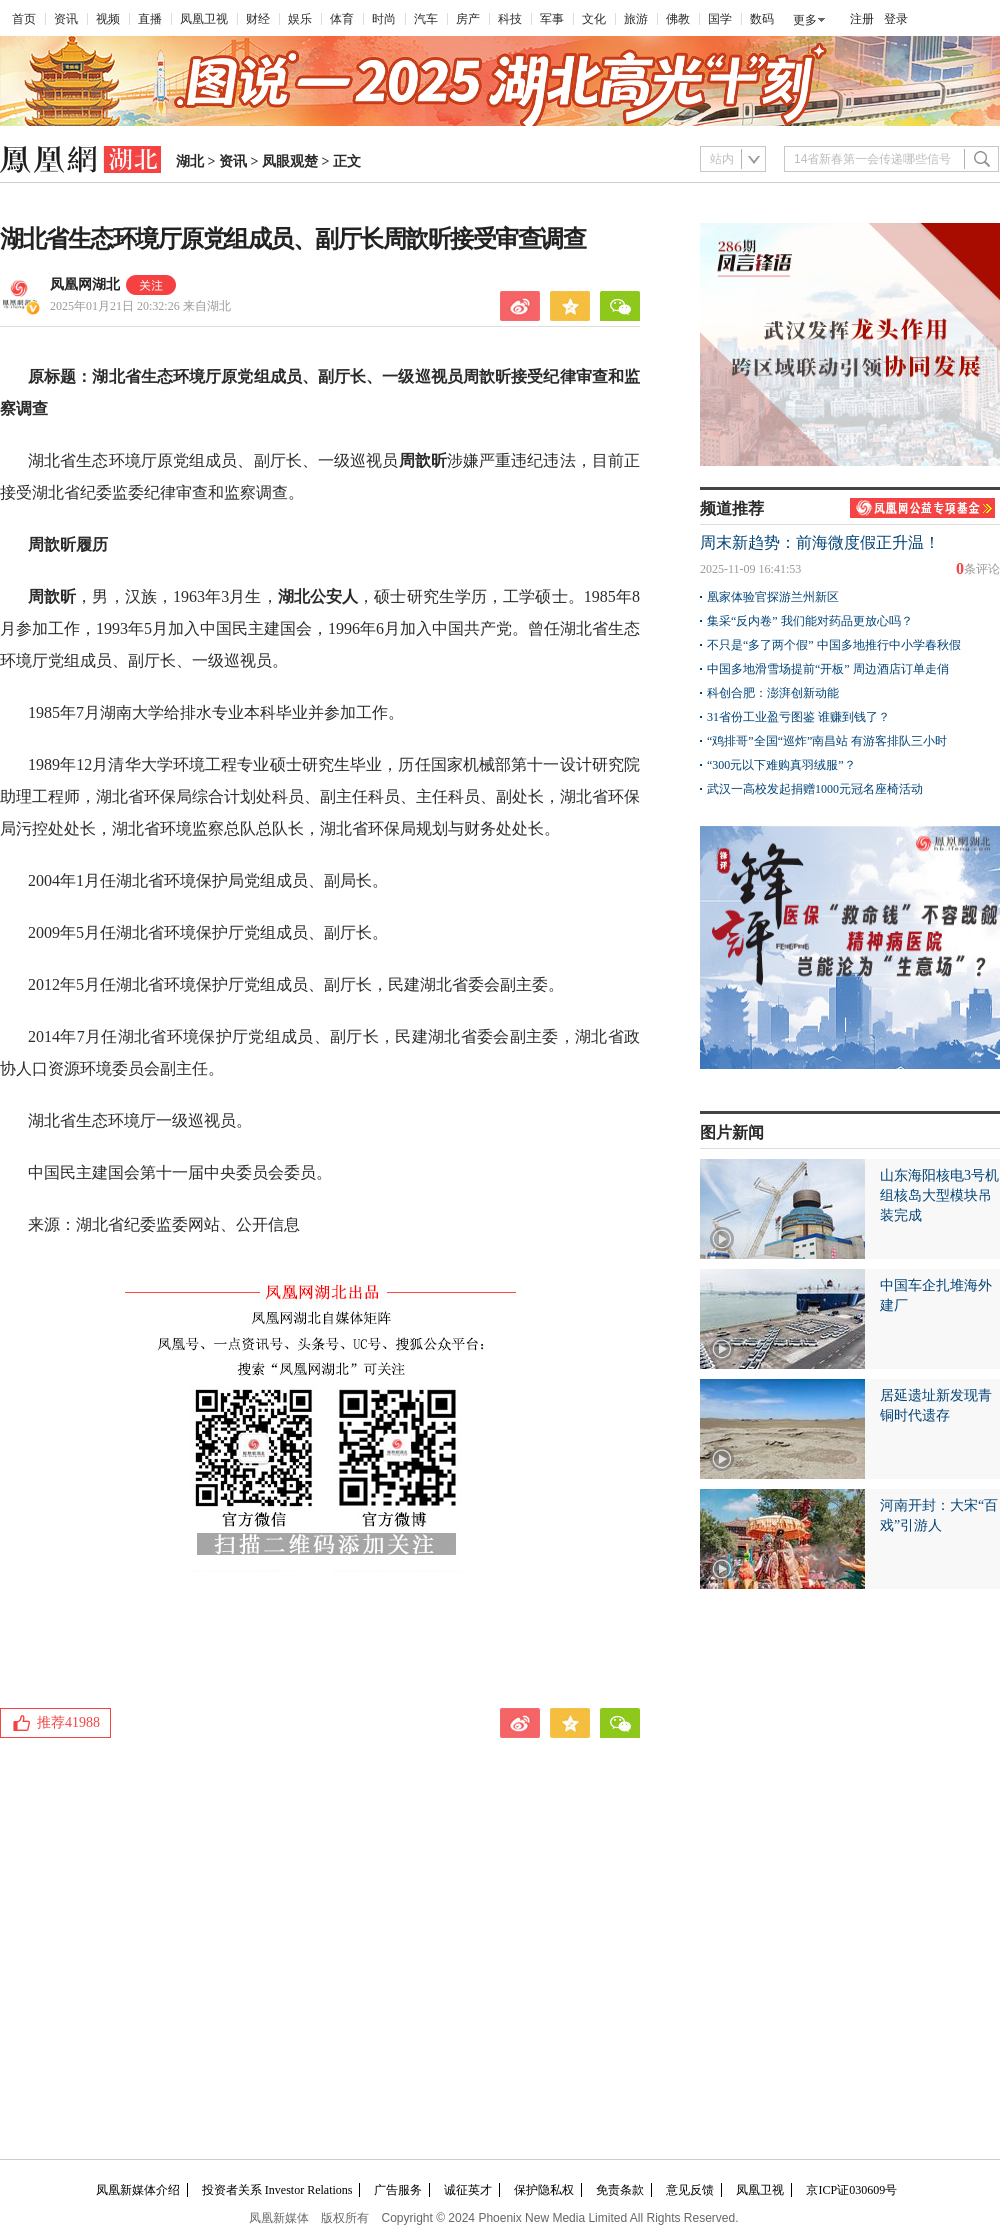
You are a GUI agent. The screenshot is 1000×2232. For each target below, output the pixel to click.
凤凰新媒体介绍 (138, 2190)
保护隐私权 (544, 2190)
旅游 (636, 19)
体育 (342, 19)
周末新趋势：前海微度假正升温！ (820, 542)
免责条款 (620, 2190)
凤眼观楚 (290, 161)
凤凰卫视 (204, 19)
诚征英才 (468, 2190)
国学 (720, 19)
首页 (24, 19)
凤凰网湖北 (85, 284)
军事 (552, 19)
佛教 (678, 19)
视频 (108, 19)
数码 (762, 19)
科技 (510, 19)
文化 (594, 19)
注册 (862, 19)
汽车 (426, 19)
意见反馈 (690, 2190)
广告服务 (398, 2190)
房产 (468, 19)
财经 (258, 19)
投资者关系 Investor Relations (277, 2190)
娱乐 (300, 19)
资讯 (66, 19)
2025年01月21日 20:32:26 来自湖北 (140, 306)
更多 (805, 20)
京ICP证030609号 (851, 2190)
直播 (150, 19)
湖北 (190, 161)
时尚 (384, 19)
